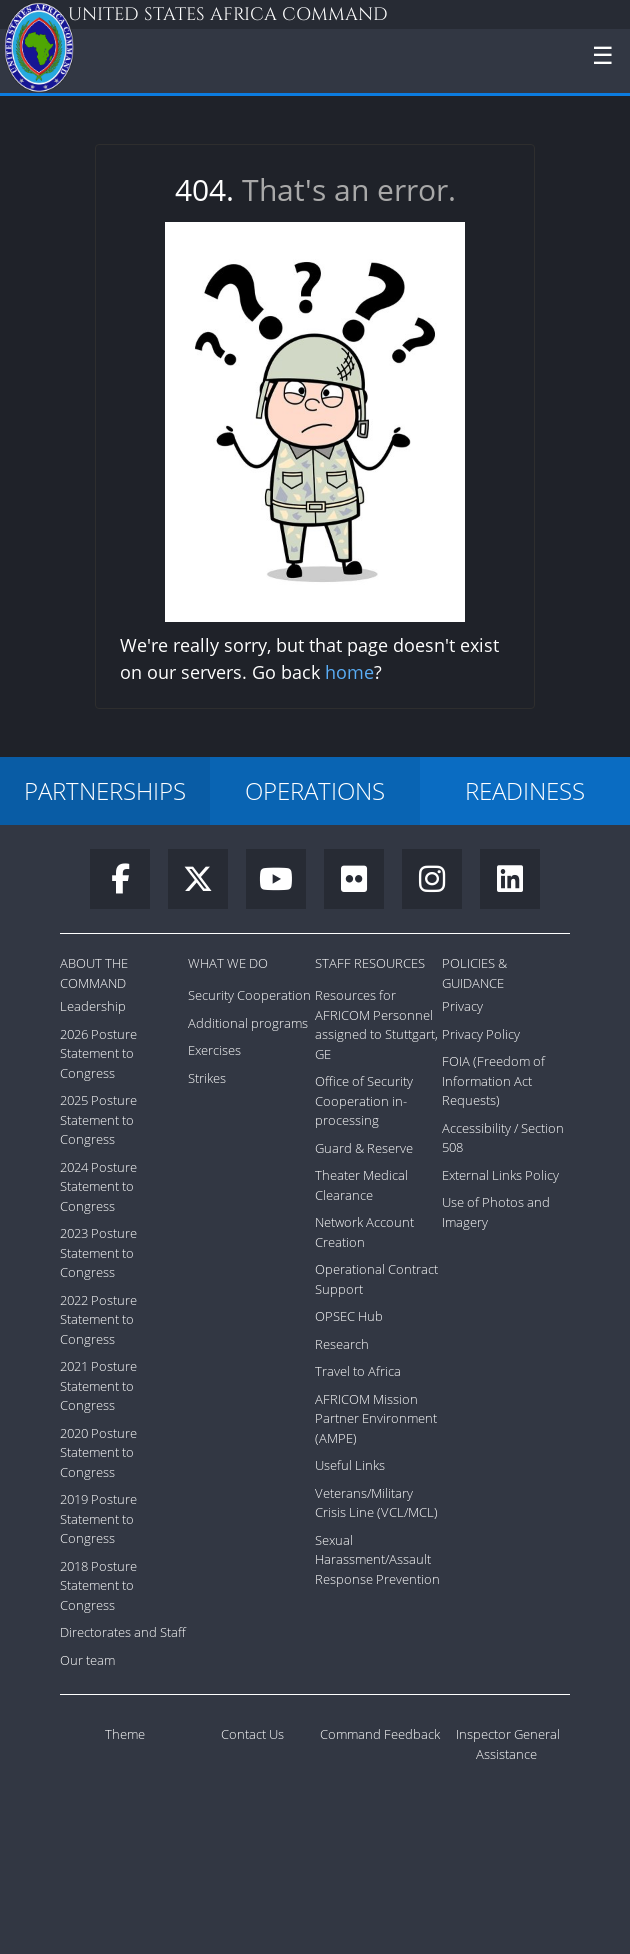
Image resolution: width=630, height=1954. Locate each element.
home (349, 672)
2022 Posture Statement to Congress (98, 1319)
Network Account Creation (364, 1232)
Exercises (214, 1050)
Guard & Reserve (364, 1148)
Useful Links (350, 1465)
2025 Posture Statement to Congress (98, 1119)
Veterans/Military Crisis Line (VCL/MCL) (376, 1503)
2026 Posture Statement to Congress (98, 1053)
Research (342, 1344)
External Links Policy (500, 1175)
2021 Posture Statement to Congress (98, 1385)
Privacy (462, 1006)
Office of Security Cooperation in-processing (364, 1100)
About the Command (94, 973)
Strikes (207, 1078)
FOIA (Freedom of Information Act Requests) (493, 1080)
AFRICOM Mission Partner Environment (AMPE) (376, 1418)
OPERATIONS (315, 790)
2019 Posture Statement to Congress (98, 1518)
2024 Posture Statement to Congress (98, 1186)
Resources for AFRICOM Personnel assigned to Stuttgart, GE (376, 1024)
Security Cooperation (249, 995)
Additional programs (248, 1023)
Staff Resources (370, 963)
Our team (87, 1660)
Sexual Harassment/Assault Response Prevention (377, 1559)
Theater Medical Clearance (361, 1185)
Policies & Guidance (474, 973)
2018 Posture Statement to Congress (98, 1585)
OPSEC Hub (349, 1316)
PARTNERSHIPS (105, 790)
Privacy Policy (481, 1034)
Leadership (93, 1006)
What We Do (228, 963)
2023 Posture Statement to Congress (98, 1252)
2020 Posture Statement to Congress (98, 1452)
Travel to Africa (358, 1371)
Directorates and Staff (123, 1632)
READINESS (525, 790)
